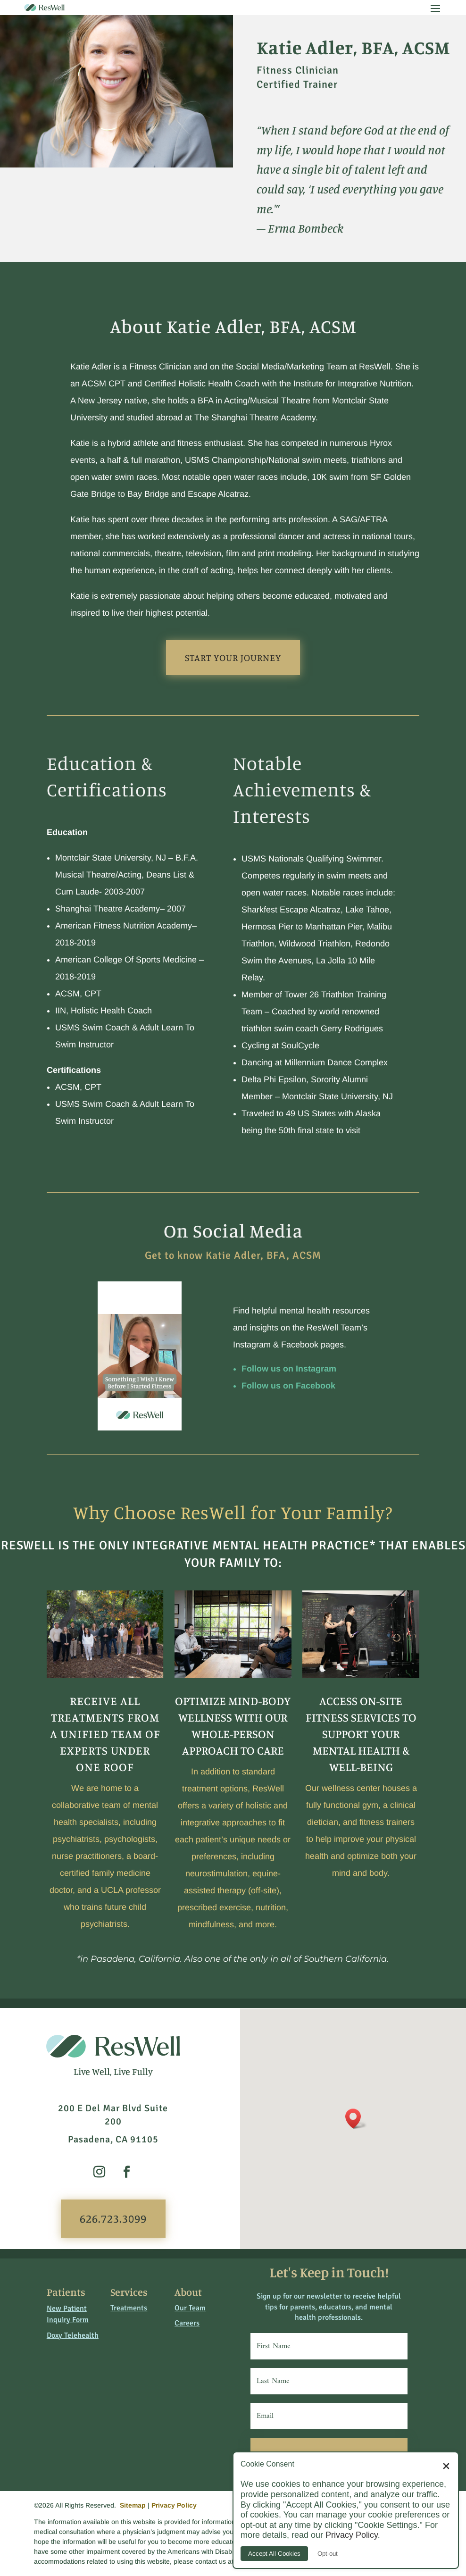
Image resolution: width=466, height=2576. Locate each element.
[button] (356, 2118)
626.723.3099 (113, 2218)
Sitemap (133, 2505)
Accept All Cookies (274, 2553)
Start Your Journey (233, 657)
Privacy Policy (174, 2505)
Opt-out (327, 2553)
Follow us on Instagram (288, 1368)
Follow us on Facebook (288, 1385)
